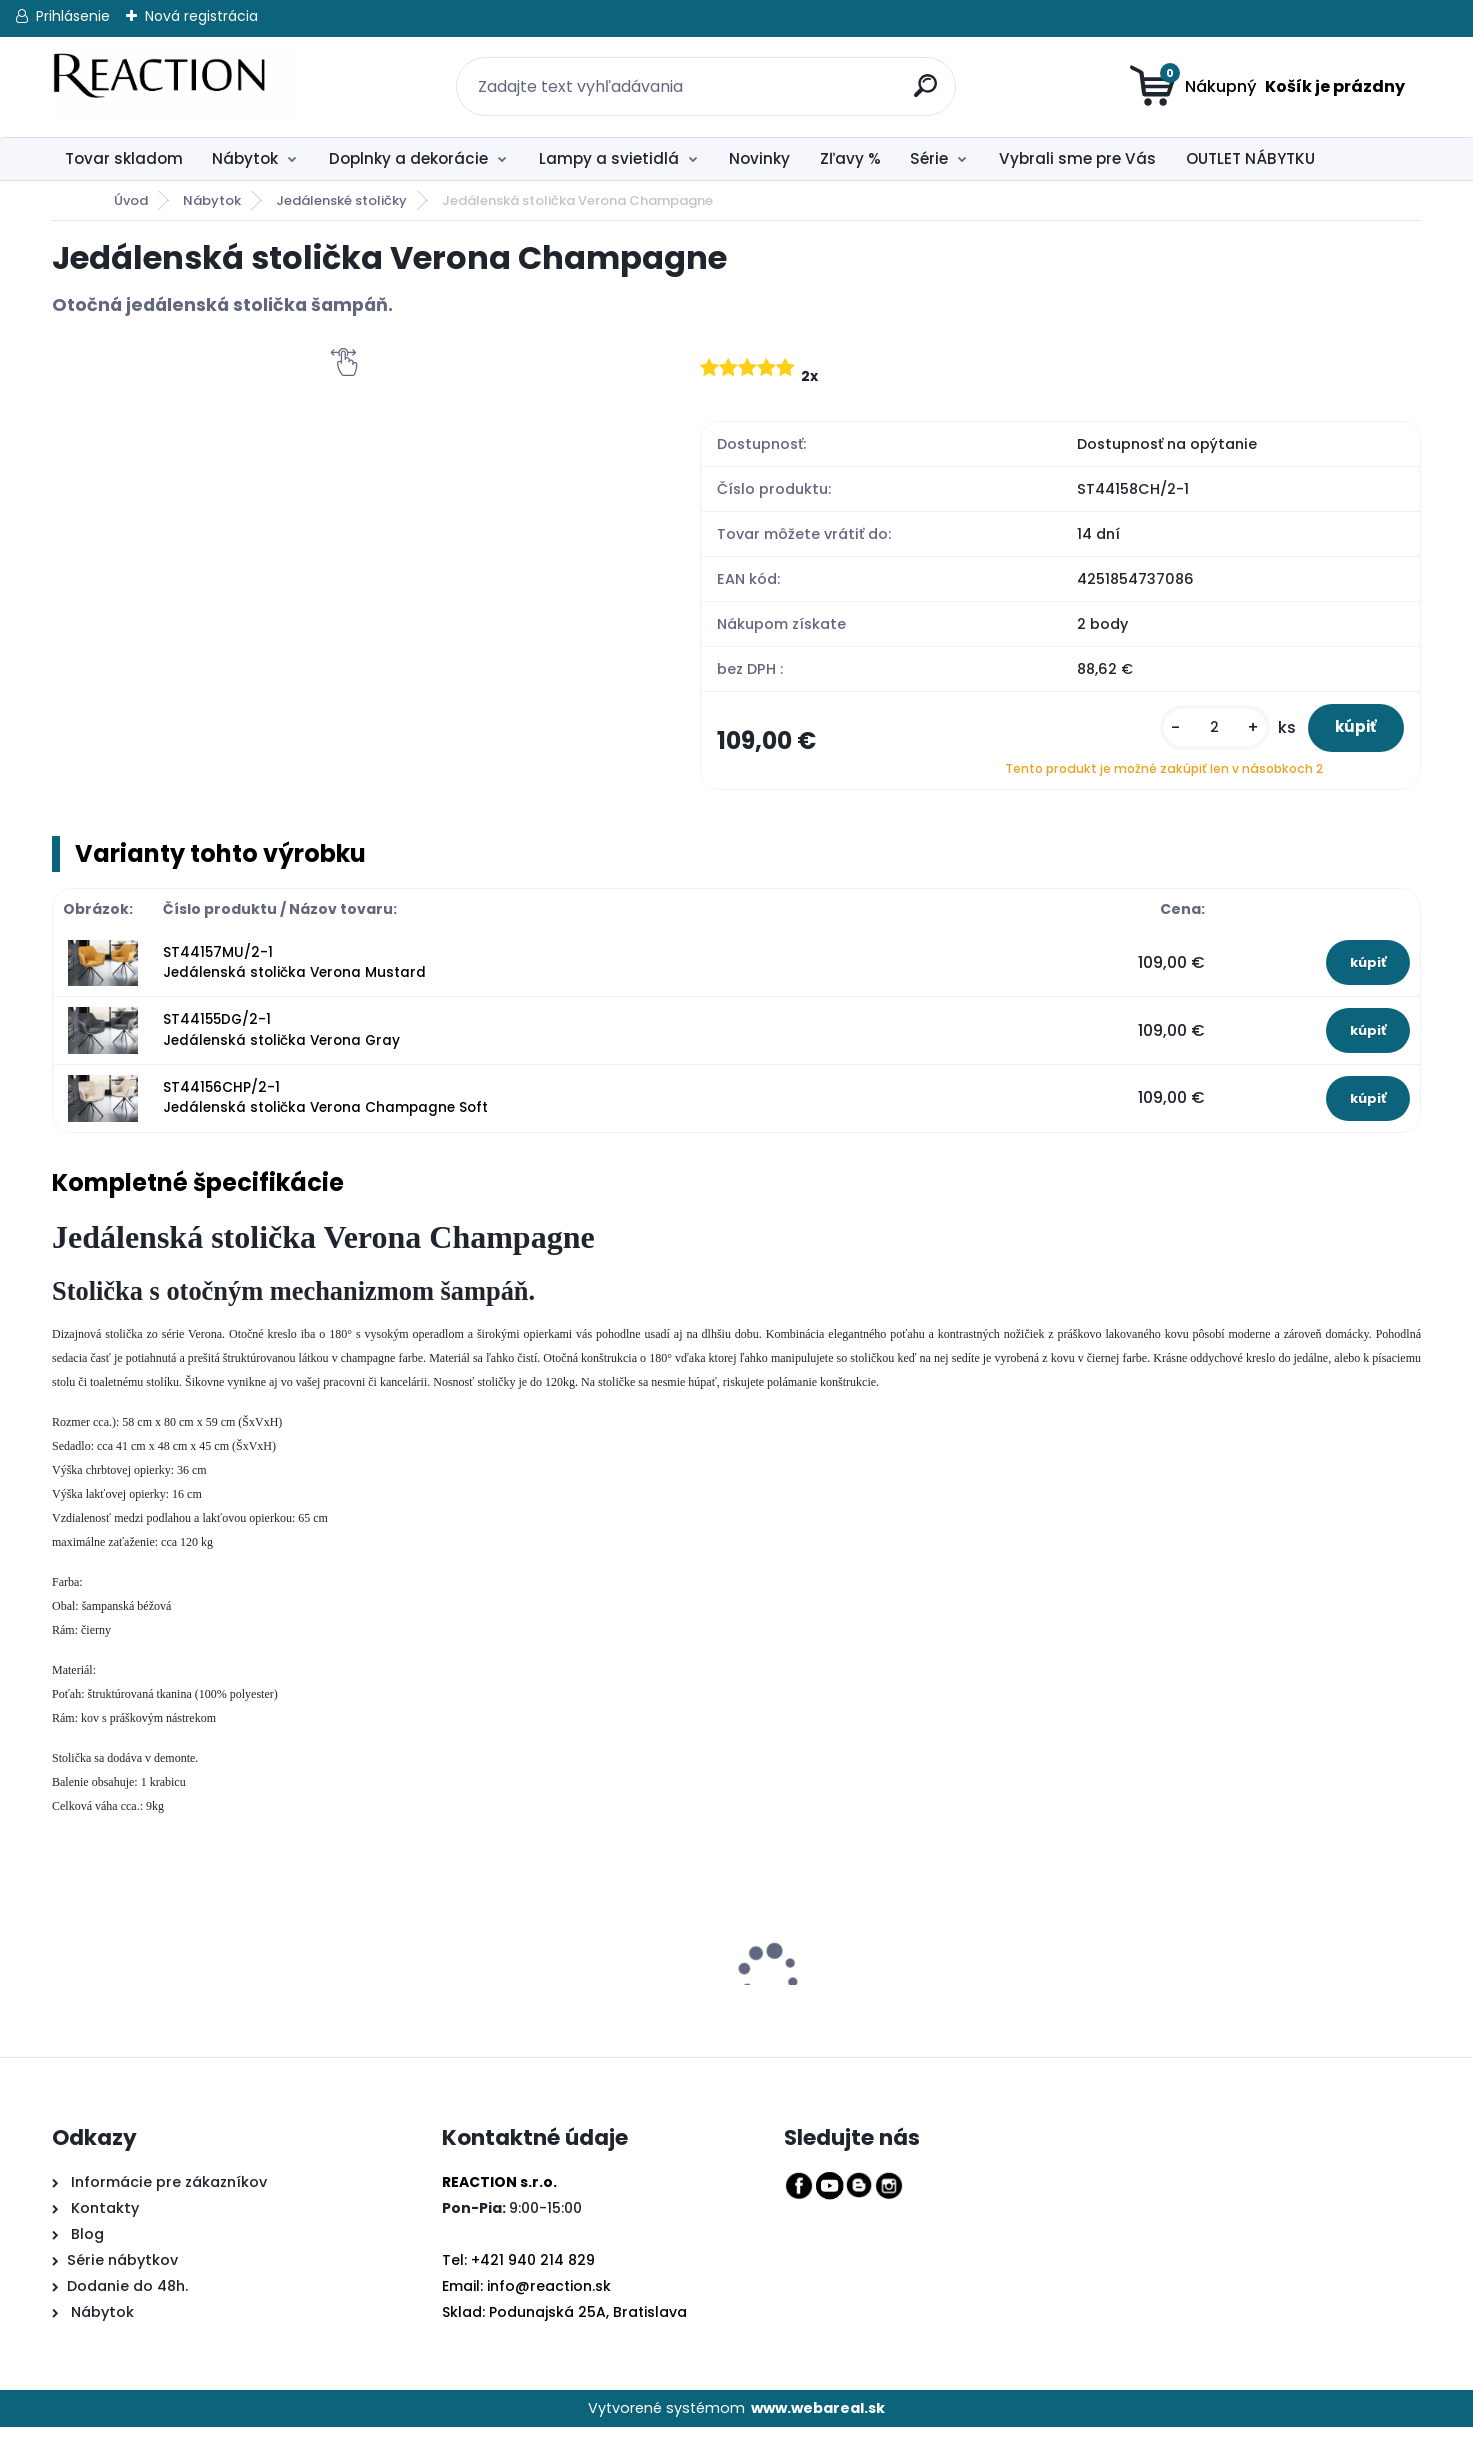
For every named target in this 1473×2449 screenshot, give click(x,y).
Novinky (759, 158)
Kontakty (105, 2230)
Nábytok (245, 158)
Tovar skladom (124, 158)
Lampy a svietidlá (609, 158)
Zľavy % (850, 158)
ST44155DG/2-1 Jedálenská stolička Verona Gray (281, 1052)
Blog (85, 2256)
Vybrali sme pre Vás (1077, 158)
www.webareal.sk (818, 2430)
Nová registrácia (201, 16)
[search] (919, 74)
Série (929, 158)
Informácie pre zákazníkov (167, 2204)
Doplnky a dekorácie (408, 158)
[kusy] (1184, 738)
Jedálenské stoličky (341, 200)
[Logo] (174, 87)
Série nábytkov (122, 2282)
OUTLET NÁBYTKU (1250, 158)
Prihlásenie (73, 16)
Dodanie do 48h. (127, 2308)
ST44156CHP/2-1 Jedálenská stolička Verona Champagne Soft (325, 1119)
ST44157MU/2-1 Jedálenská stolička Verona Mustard (294, 984)
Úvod (131, 200)
